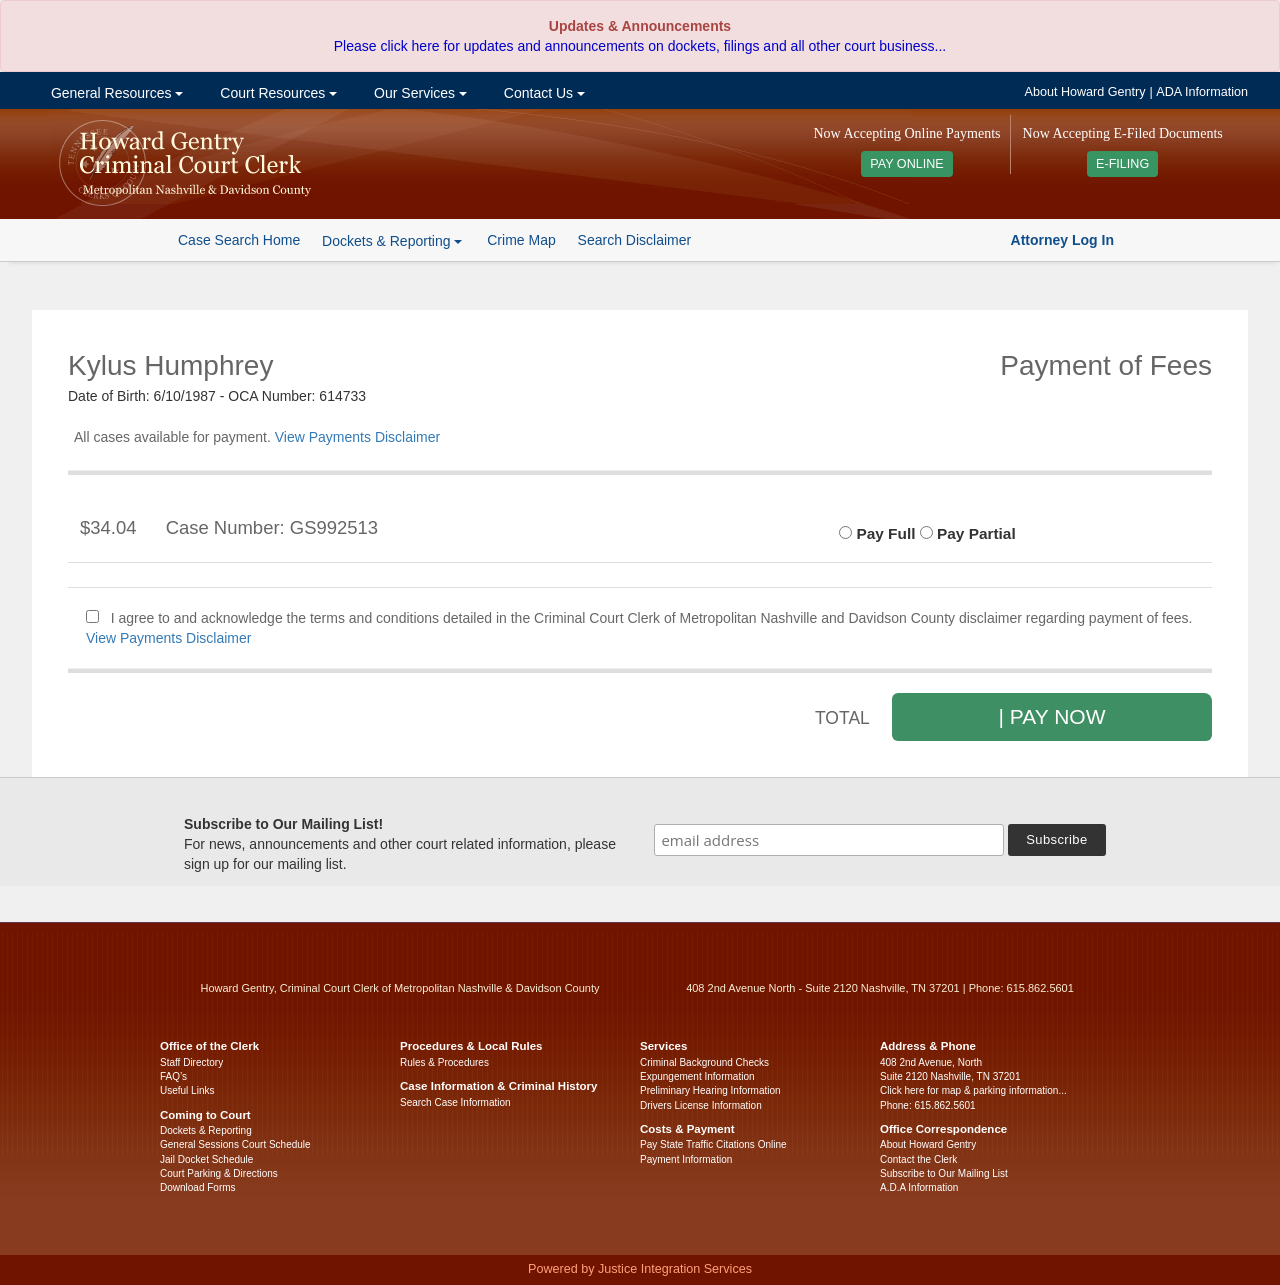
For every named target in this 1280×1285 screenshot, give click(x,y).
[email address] (829, 840)
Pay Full (877, 533)
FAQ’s (173, 1076)
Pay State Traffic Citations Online (713, 1144)
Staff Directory (191, 1062)
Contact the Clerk (918, 1159)
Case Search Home (239, 240)
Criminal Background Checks (704, 1062)
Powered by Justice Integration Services (640, 1269)
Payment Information (686, 1159)
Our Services (418, 93)
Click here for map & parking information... (973, 1090)
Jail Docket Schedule (206, 1159)
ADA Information (1202, 92)
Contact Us (542, 93)
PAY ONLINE (907, 164)
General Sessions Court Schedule (235, 1144)
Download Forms (198, 1187)
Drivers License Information (701, 1105)
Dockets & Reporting (206, 1130)
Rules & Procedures (444, 1062)
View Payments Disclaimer (357, 437)
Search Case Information (455, 1102)
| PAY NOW (1052, 716)
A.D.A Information (919, 1187)
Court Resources (276, 93)
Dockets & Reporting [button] (392, 241)
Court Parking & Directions (219, 1173)
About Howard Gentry (1085, 92)
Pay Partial (968, 533)
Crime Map (521, 240)
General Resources (115, 93)
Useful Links (187, 1090)
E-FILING (1122, 164)
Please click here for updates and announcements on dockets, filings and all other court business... (640, 46)
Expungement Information (697, 1076)
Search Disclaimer (635, 240)
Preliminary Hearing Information (710, 1090)
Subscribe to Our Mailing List (944, 1173)
